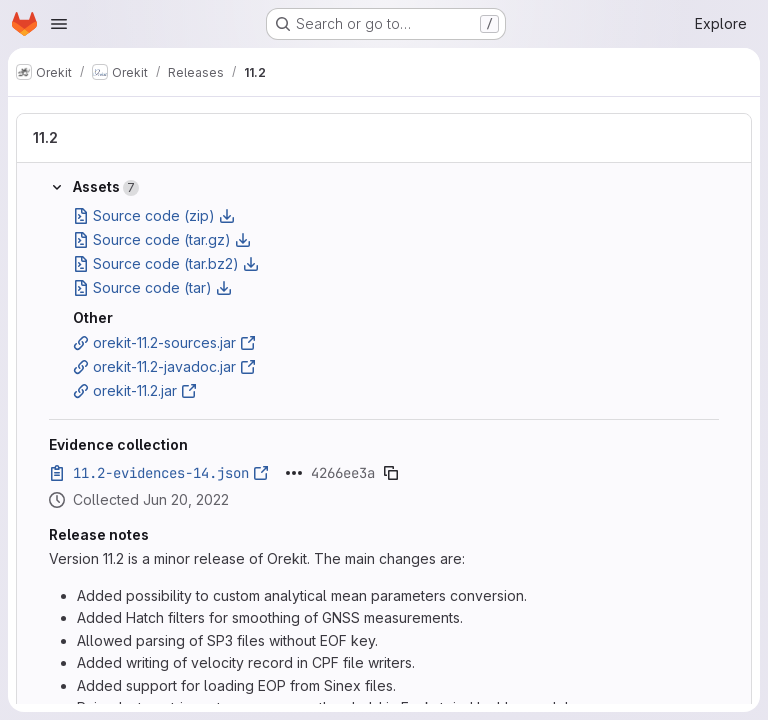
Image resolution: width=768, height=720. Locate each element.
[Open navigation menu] (59, 24)
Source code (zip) (154, 215)
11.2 (45, 137)
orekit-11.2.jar (135, 390)
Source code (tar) (152, 287)
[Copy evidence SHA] (391, 473)
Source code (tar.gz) (162, 239)
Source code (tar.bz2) (166, 263)
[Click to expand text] (294, 473)
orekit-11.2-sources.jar (164, 342)
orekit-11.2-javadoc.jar (164, 366)
